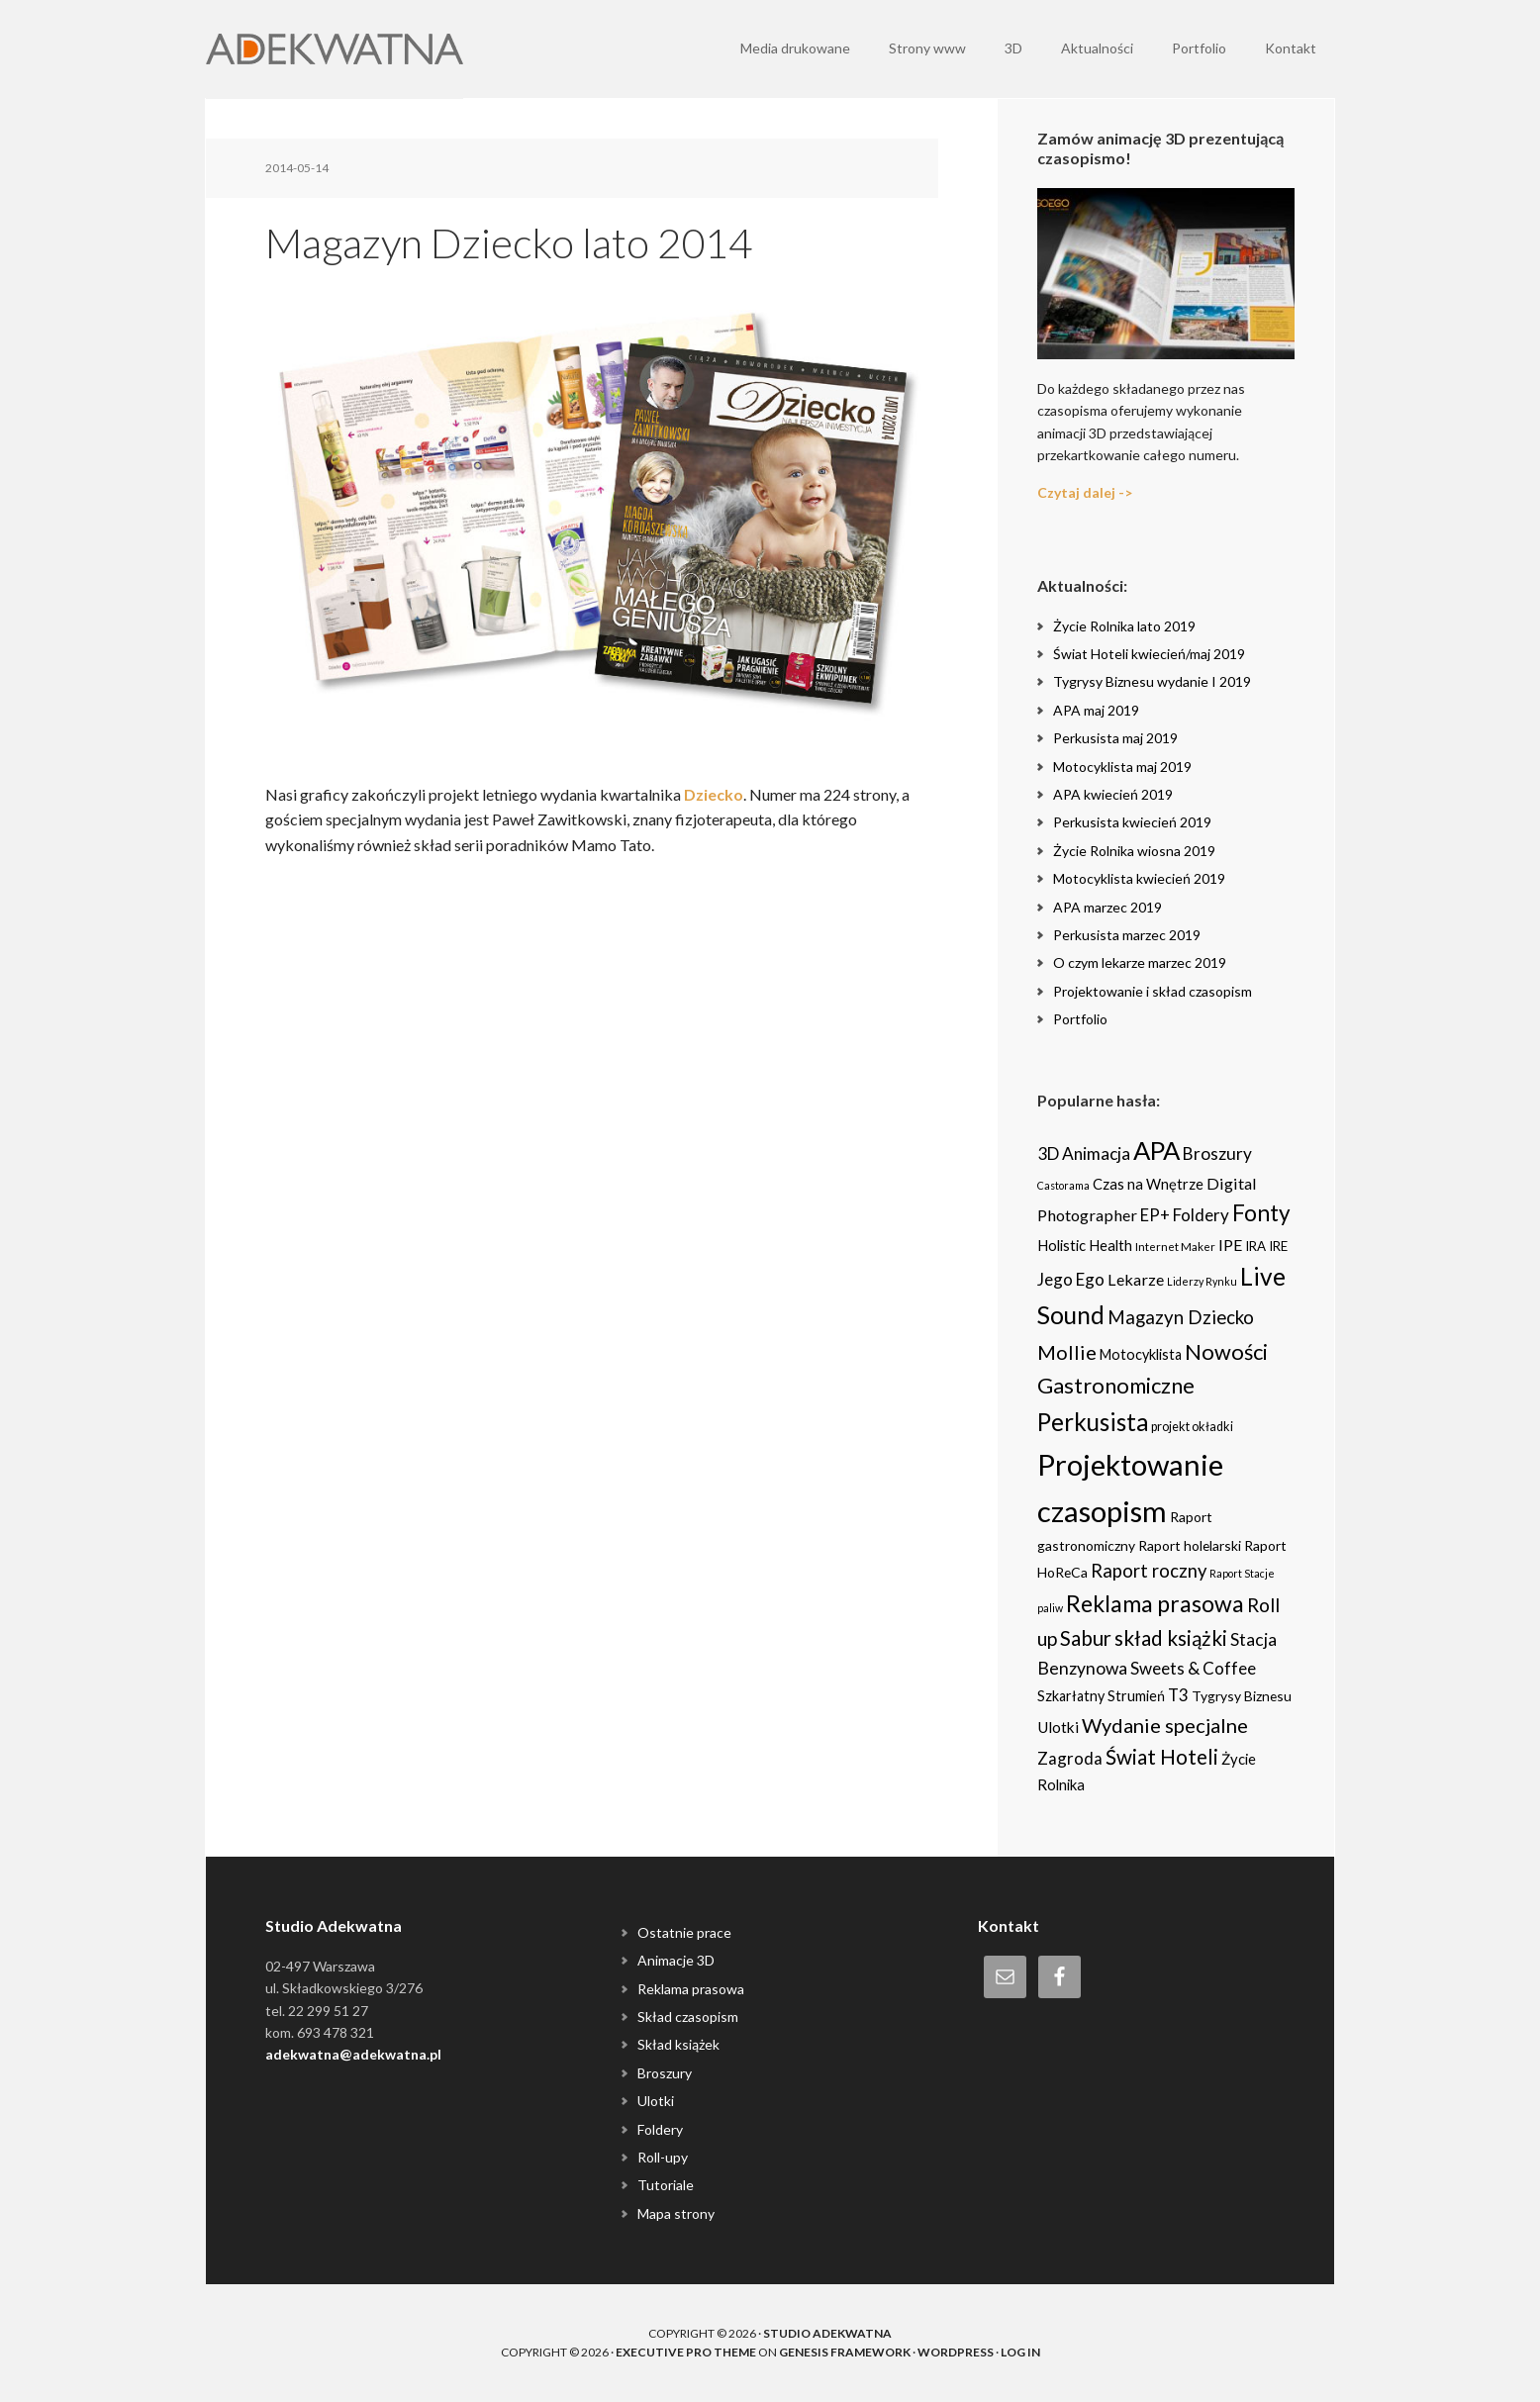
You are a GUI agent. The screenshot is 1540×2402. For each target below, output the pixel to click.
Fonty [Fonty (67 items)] (1261, 1213)
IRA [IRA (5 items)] (1255, 1246)
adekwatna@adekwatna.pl (353, 2054)
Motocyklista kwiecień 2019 (1139, 878)
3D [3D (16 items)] (1048, 1153)
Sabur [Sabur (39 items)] (1085, 1638)
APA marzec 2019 (1107, 907)
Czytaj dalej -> (1084, 492)
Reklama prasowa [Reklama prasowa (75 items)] (1155, 1603)
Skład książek (678, 2044)
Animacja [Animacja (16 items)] (1096, 1153)
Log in (1020, 2352)
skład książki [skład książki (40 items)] (1170, 1638)
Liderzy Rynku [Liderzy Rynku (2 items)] (1202, 1281)
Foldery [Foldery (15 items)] (1201, 1214)
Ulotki (655, 2100)
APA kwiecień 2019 (1113, 794)
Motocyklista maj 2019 (1122, 766)
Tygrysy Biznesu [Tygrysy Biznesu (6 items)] (1242, 1695)
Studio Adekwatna (827, 2333)
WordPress (955, 2352)
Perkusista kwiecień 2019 (1132, 822)
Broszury (664, 2073)
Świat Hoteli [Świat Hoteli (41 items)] (1162, 1757)
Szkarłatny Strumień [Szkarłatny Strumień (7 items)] (1101, 1695)
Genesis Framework (845, 2352)
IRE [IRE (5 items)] (1278, 1246)
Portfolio (1080, 1018)
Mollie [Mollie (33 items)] (1067, 1352)
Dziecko (713, 794)
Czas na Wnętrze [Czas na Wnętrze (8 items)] (1148, 1184)
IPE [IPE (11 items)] (1230, 1244)
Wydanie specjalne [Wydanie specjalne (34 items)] (1165, 1725)
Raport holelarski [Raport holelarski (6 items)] (1189, 1545)
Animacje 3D (676, 1960)
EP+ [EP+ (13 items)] (1155, 1215)
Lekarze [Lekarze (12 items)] (1135, 1279)
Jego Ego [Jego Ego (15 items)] (1071, 1279)
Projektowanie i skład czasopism (1152, 991)
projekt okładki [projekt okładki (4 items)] (1192, 1426)
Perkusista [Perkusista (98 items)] (1092, 1421)
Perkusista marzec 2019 (1127, 934)
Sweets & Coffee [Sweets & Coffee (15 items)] (1193, 1668)
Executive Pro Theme (686, 2352)
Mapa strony (676, 2213)
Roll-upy (662, 2157)
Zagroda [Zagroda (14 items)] (1070, 1758)
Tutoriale (665, 2184)
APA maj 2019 (1096, 710)
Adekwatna (334, 49)
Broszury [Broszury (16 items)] (1217, 1153)
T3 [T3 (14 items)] (1178, 1694)
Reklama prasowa (690, 1988)
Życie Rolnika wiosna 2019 (1134, 850)
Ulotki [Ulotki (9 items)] (1058, 1727)
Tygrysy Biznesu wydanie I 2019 (1152, 681)
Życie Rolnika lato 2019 (1124, 626)
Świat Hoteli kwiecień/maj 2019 (1149, 653)
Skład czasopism (687, 2016)
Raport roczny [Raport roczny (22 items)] (1148, 1571)
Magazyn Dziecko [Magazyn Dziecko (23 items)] (1180, 1317)
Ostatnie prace (684, 1932)
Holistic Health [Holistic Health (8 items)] (1084, 1245)
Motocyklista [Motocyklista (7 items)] (1141, 1354)
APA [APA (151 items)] (1156, 1150)
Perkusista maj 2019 (1115, 737)
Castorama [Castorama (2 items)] (1063, 1185)
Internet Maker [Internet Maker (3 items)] (1175, 1246)
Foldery (660, 2129)
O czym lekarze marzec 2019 (1139, 962)
